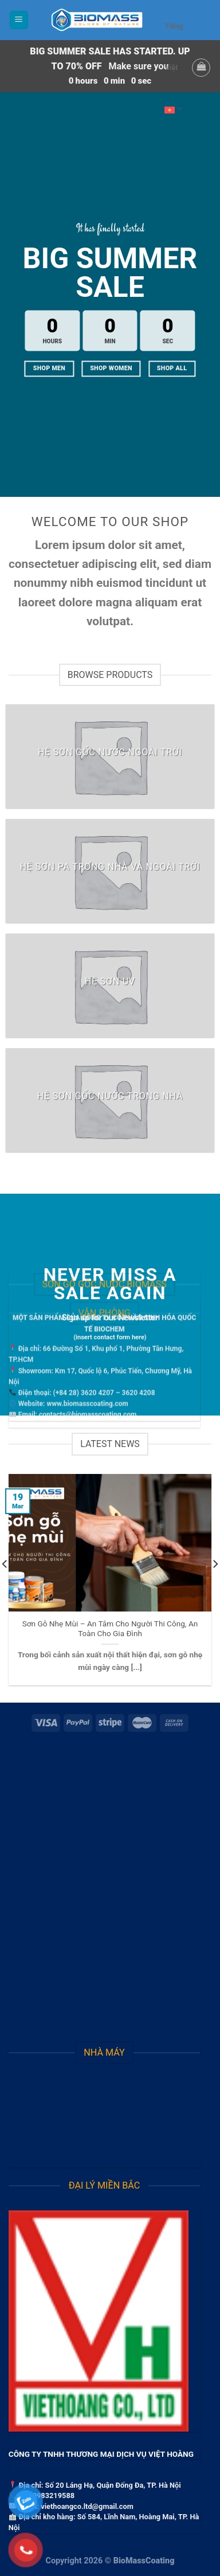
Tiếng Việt (173, 76)
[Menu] (19, 20)
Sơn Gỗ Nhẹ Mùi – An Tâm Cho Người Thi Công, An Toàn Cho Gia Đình (110, 1628)
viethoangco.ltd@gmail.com (87, 2506)
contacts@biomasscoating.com (87, 1364)
